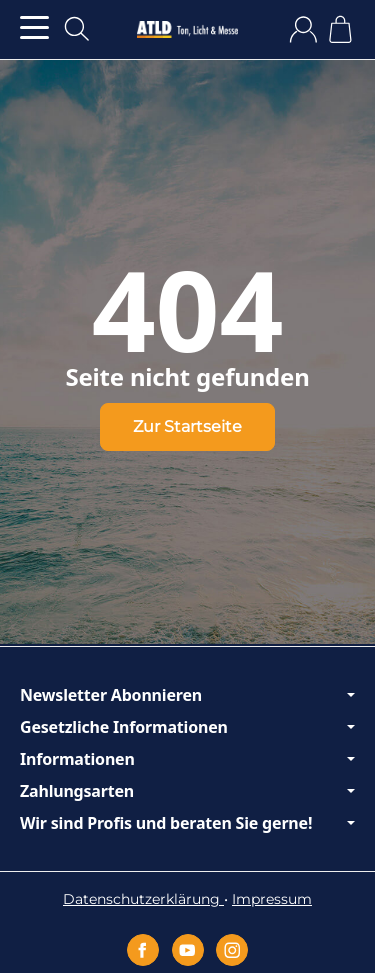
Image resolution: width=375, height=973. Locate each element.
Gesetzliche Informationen (187, 727)
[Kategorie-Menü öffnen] (34, 27)
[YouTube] (188, 950)
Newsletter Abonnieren (187, 695)
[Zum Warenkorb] (340, 29)
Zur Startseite (187, 426)
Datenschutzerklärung (143, 899)
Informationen (187, 759)
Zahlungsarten (187, 791)
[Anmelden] (303, 29)
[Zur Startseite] (187, 30)
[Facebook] (143, 950)
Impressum (272, 899)
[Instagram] (232, 950)
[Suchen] (77, 29)
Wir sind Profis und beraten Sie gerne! (187, 823)
